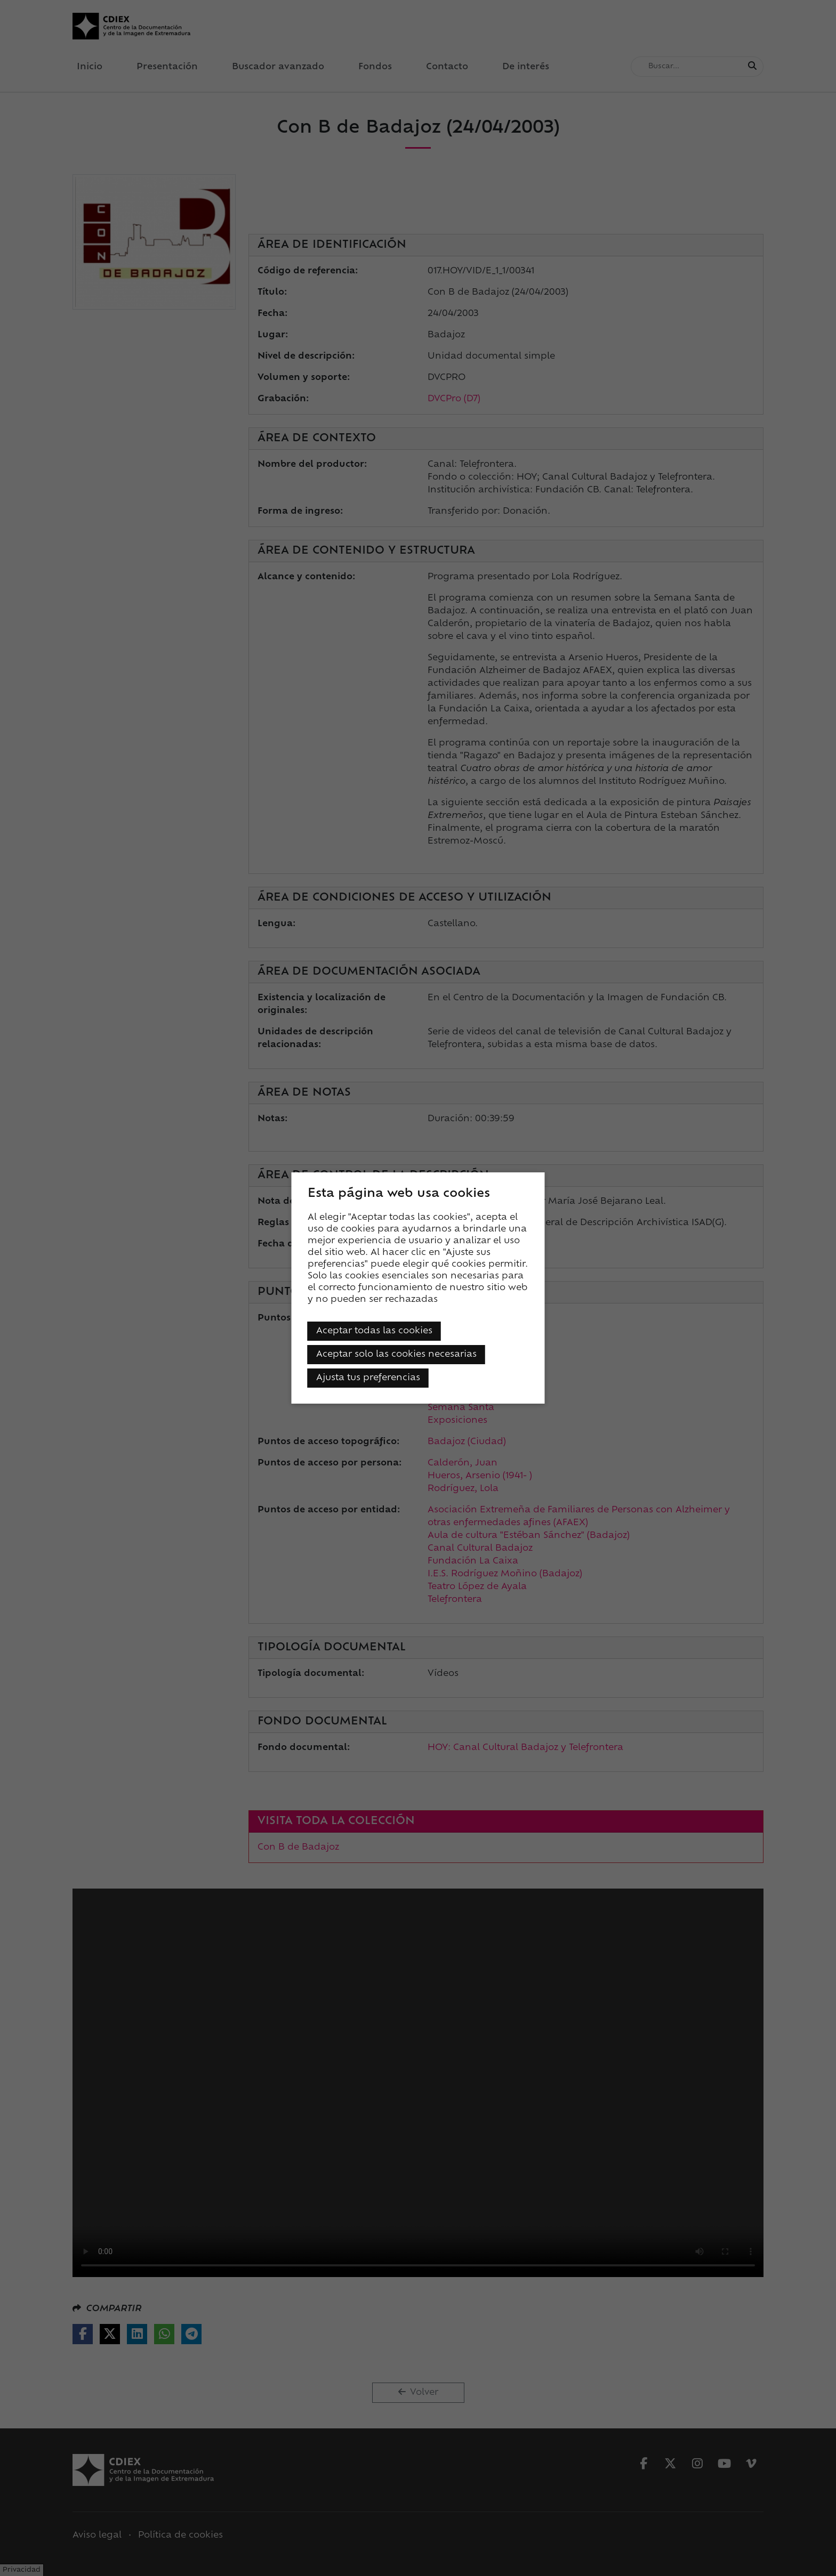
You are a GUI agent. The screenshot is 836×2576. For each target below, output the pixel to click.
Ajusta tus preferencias (368, 1378)
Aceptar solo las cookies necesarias (396, 1354)
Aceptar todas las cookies (374, 1331)
